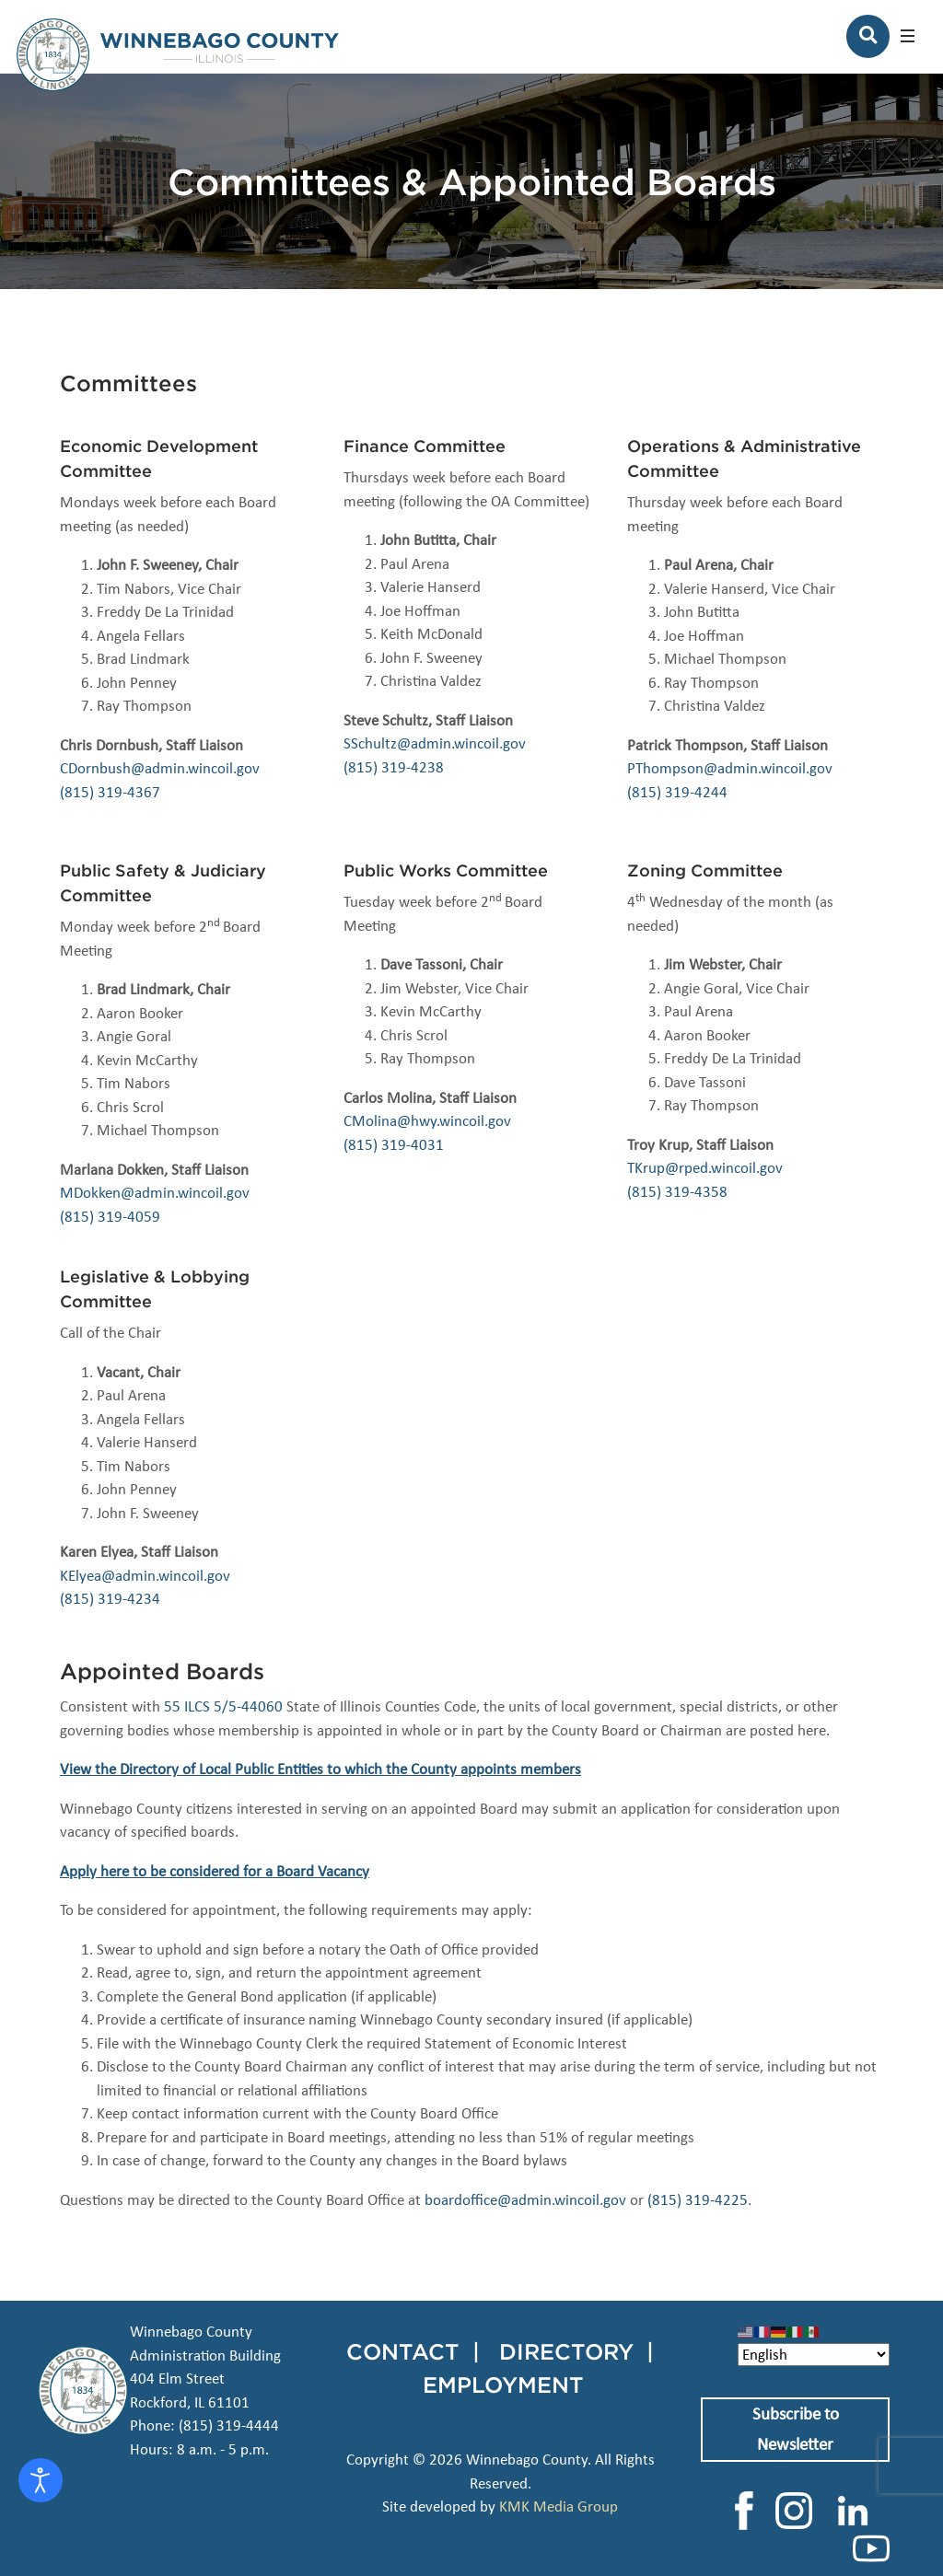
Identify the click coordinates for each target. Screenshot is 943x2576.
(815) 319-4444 (229, 2425)
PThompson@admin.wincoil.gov (729, 768)
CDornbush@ (102, 768)
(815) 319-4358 (677, 1191)
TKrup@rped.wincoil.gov (705, 1168)
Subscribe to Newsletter (795, 2428)
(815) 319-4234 (110, 1598)
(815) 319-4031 (393, 1145)
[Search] (868, 36)
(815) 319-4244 (677, 792)
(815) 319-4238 (393, 767)
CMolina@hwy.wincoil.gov (427, 1121)
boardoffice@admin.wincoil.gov (525, 2200)
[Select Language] (814, 2354)
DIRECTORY (566, 2351)
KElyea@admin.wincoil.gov (145, 1575)
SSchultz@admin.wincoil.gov (434, 743)
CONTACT (403, 2351)
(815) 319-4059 (110, 1216)
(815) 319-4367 (110, 792)
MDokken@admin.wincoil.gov (155, 1192)
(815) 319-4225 (697, 2200)
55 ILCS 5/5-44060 (223, 1706)
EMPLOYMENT (503, 2384)
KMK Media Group (558, 2506)
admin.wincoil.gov (202, 768)
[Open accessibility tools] (40, 2480)
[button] (908, 36)
